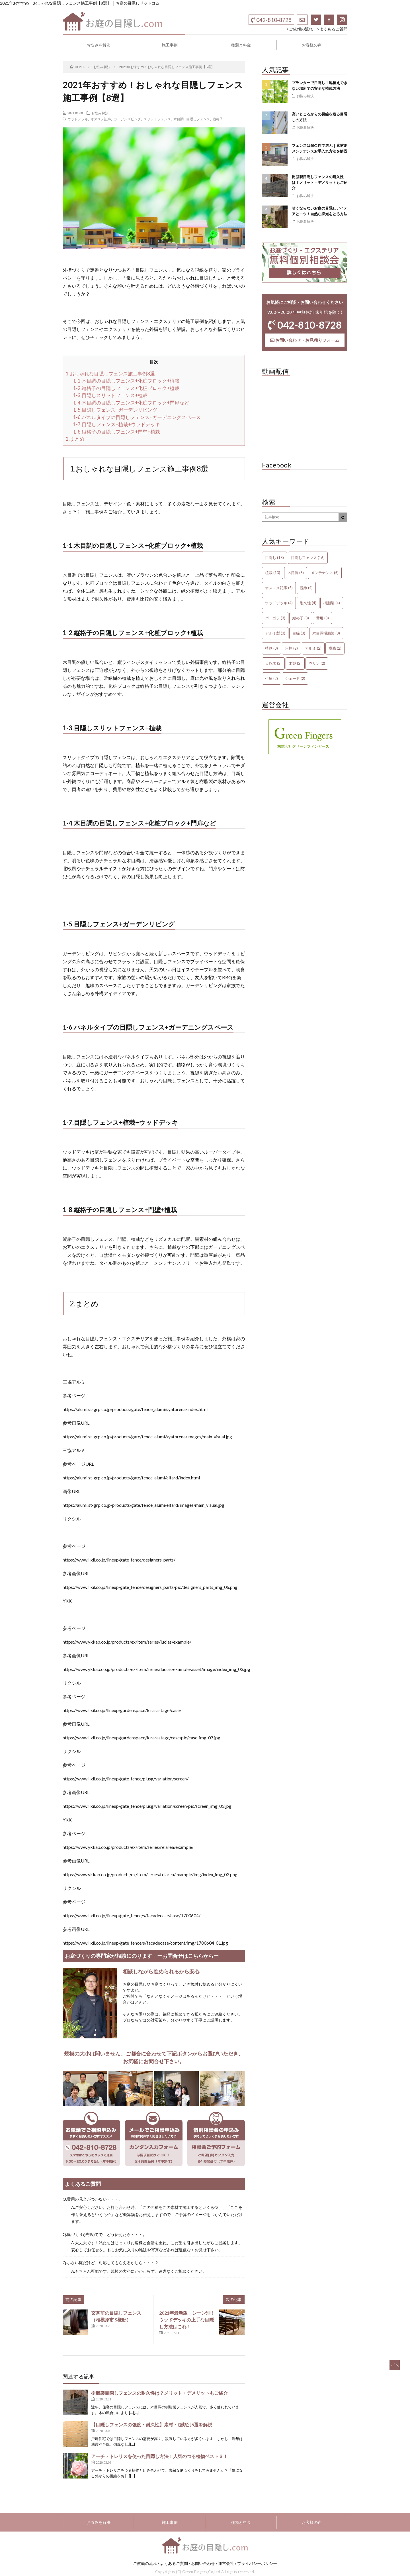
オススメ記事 (101, 119)
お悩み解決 (99, 113)
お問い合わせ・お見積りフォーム (304, 340)
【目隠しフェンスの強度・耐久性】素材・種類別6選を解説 (151, 2424)
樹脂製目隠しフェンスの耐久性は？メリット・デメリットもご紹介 (159, 2393)
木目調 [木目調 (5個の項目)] (295, 572)
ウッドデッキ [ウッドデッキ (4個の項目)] (279, 603)
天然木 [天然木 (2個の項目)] (273, 663)
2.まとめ (75, 439)
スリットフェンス (157, 119)
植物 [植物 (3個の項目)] (271, 648)
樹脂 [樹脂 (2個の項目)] (335, 648)
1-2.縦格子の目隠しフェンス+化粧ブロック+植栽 (126, 388)
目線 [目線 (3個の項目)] (298, 633)
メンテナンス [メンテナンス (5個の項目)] (325, 572)
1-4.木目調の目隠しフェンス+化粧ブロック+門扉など (131, 403)
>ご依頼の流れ (299, 29)
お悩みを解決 (98, 44)
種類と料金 (241, 44)
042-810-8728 (271, 20)
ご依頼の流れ (145, 2563)
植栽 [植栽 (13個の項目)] (272, 572)
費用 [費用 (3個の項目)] (322, 618)
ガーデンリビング (127, 119)
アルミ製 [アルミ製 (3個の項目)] (275, 633)
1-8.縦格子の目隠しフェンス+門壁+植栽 (116, 432)
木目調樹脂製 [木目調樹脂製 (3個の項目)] (326, 633)
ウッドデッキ (77, 119)
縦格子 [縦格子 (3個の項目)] (300, 618)
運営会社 (226, 2563)
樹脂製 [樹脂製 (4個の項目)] (331, 603)
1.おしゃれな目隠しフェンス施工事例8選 (110, 374)
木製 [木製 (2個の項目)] (295, 663)
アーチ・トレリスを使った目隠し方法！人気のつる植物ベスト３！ (159, 2456)
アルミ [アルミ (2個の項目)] (313, 648)
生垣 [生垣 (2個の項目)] (271, 678)
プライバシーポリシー (257, 2563)
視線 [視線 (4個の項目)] (306, 587)
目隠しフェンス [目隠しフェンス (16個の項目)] (308, 557)
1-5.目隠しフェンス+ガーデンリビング (115, 410)
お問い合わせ (203, 2563)
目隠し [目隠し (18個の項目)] (274, 557)
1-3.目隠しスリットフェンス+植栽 (110, 395)
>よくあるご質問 (332, 29)
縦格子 (218, 119)
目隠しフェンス (198, 119)
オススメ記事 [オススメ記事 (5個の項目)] (279, 587)
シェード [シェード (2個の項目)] (295, 678)
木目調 (178, 119)
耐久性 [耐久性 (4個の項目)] (308, 603)
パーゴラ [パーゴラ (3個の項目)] (275, 618)
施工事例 (170, 44)
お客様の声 (312, 44)
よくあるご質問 (174, 2563)
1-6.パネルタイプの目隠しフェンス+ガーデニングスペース (137, 417)
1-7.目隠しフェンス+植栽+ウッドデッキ (116, 424)
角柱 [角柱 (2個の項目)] (291, 648)
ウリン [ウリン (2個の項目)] (317, 663)
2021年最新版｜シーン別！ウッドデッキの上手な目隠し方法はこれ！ (187, 2319)
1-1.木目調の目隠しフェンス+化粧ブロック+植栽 (126, 381)
